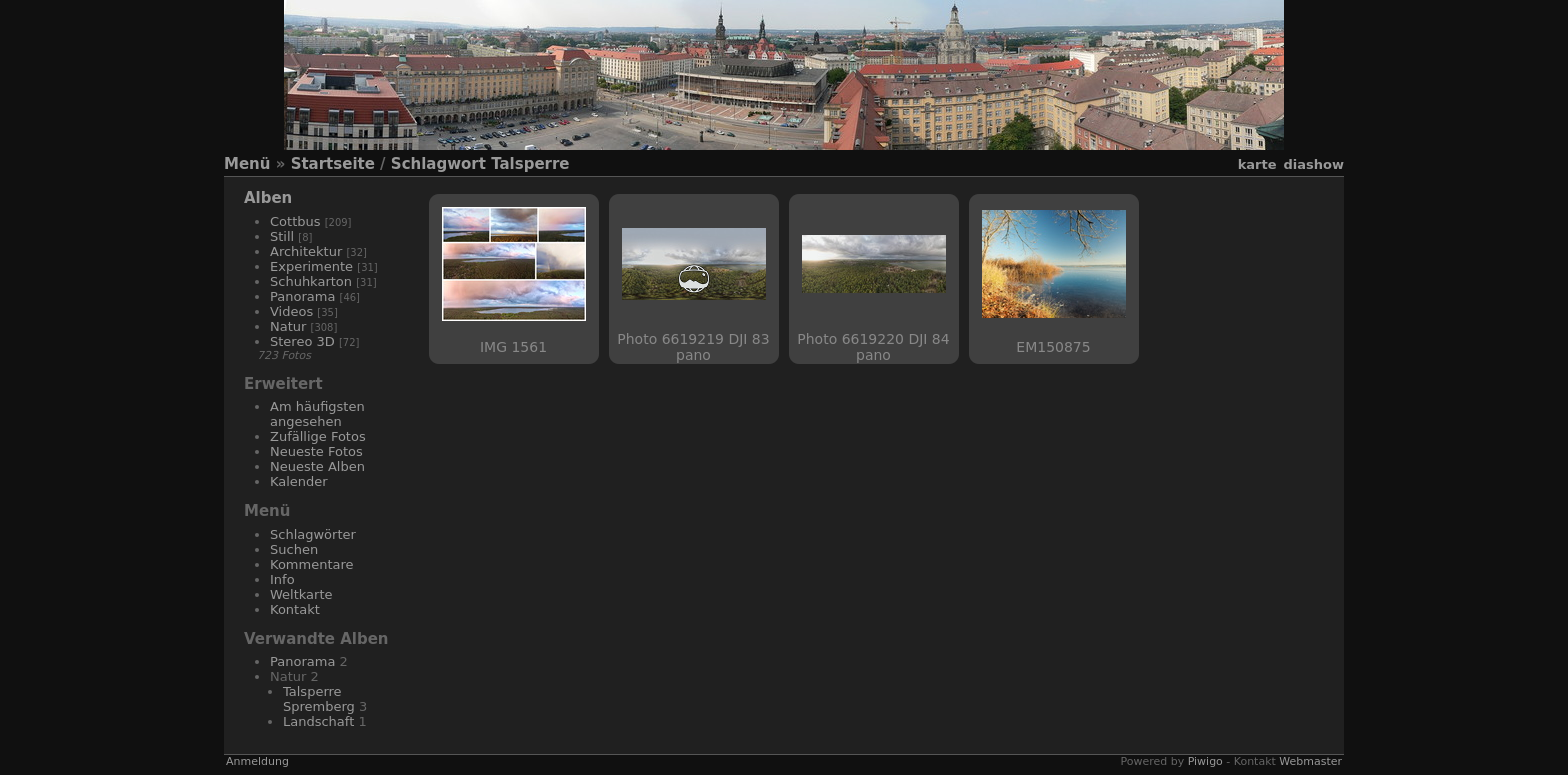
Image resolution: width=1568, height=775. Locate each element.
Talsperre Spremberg (319, 699)
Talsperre (530, 164)
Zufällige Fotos (318, 436)
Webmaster (1310, 761)
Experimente (311, 266)
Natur (288, 326)
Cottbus (295, 221)
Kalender (299, 481)
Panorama (302, 296)
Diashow (1314, 164)
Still (282, 236)
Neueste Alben (317, 466)
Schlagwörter (313, 534)
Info (282, 579)
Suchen (294, 549)
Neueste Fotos (316, 451)
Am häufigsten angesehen (317, 414)
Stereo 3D (302, 341)
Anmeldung (257, 761)
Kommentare (312, 564)
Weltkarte (301, 594)
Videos (291, 311)
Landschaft (318, 721)
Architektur (306, 251)
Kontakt (295, 609)
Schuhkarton (311, 281)
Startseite (333, 164)
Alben (268, 198)
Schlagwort (438, 164)
